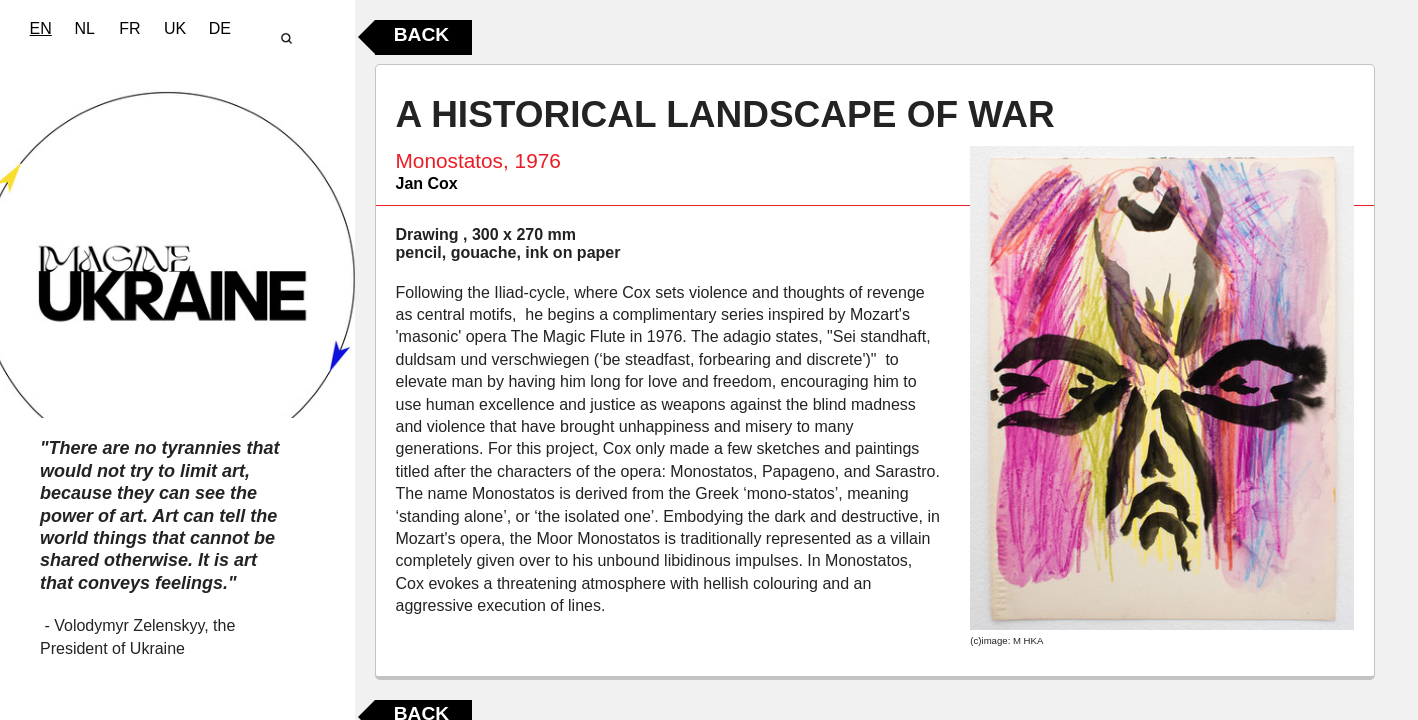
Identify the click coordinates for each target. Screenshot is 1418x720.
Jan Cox (427, 183)
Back (421, 34)
